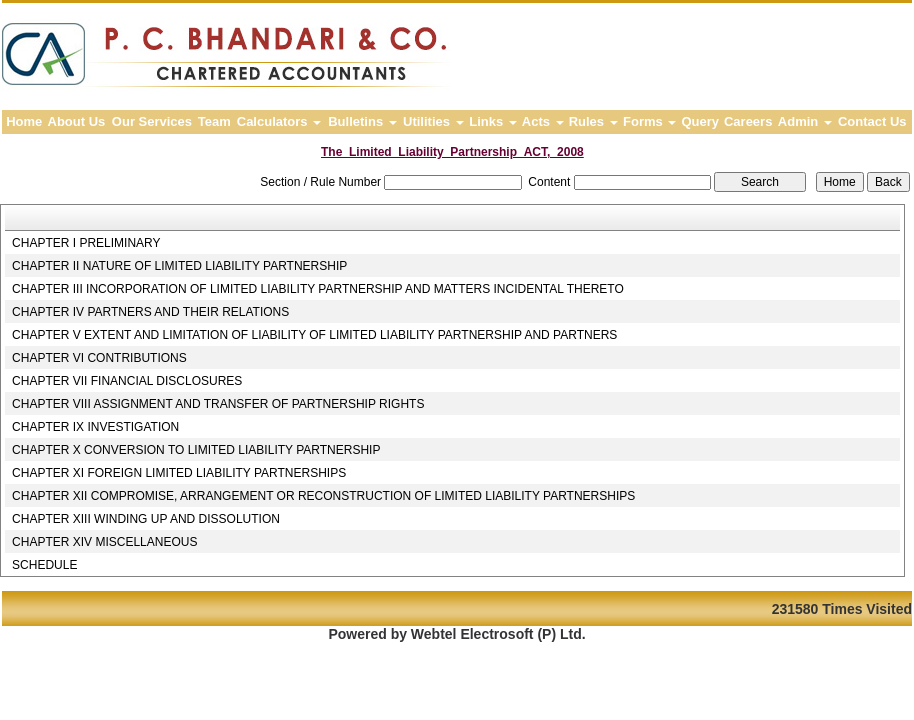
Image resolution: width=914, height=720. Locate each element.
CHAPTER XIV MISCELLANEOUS (104, 542)
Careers (748, 121)
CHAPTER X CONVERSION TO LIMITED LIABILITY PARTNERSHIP (196, 450)
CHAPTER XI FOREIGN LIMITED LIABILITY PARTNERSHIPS (179, 473)
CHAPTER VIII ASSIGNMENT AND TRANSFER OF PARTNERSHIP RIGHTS (218, 404)
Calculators (279, 121)
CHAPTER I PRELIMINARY (86, 243)
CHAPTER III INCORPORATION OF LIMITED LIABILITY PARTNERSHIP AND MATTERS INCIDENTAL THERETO (318, 289)
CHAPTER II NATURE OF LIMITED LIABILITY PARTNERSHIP (179, 266)
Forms (649, 121)
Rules (593, 121)
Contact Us (872, 121)
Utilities (433, 121)
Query (700, 121)
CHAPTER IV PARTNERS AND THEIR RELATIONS (150, 312)
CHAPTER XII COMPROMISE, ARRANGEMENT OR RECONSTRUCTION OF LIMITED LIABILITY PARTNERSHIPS (323, 496)
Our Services (152, 121)
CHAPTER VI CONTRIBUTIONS (99, 358)
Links (493, 121)
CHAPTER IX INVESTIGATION (95, 427)
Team (214, 121)
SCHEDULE (44, 565)
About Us (77, 121)
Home (24, 121)
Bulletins (362, 121)
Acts (543, 121)
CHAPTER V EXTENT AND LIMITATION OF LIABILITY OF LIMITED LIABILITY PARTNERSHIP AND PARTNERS (314, 335)
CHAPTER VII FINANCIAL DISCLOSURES (127, 381)
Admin (805, 121)
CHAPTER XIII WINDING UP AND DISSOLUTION (146, 519)
